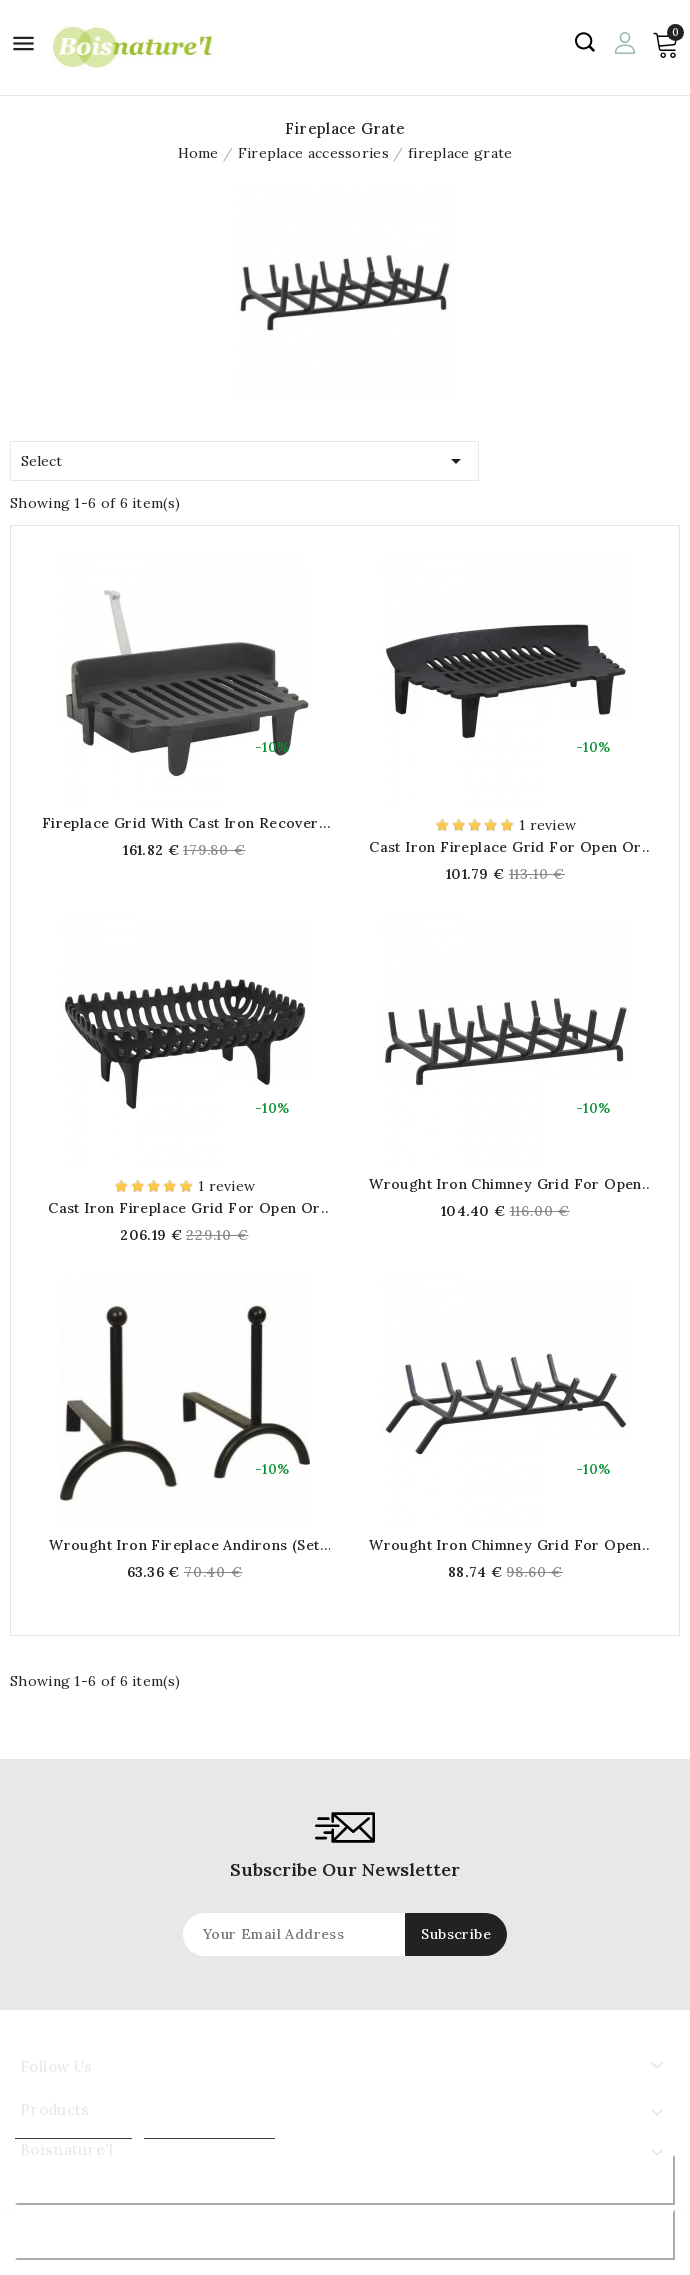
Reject (345, 2179)
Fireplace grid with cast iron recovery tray (184, 823)
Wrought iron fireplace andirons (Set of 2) (184, 1545)
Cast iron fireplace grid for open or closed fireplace (505, 847)
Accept (345, 2234)
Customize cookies (209, 2129)
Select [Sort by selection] (244, 457)
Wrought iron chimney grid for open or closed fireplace (505, 1184)
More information (73, 2129)
